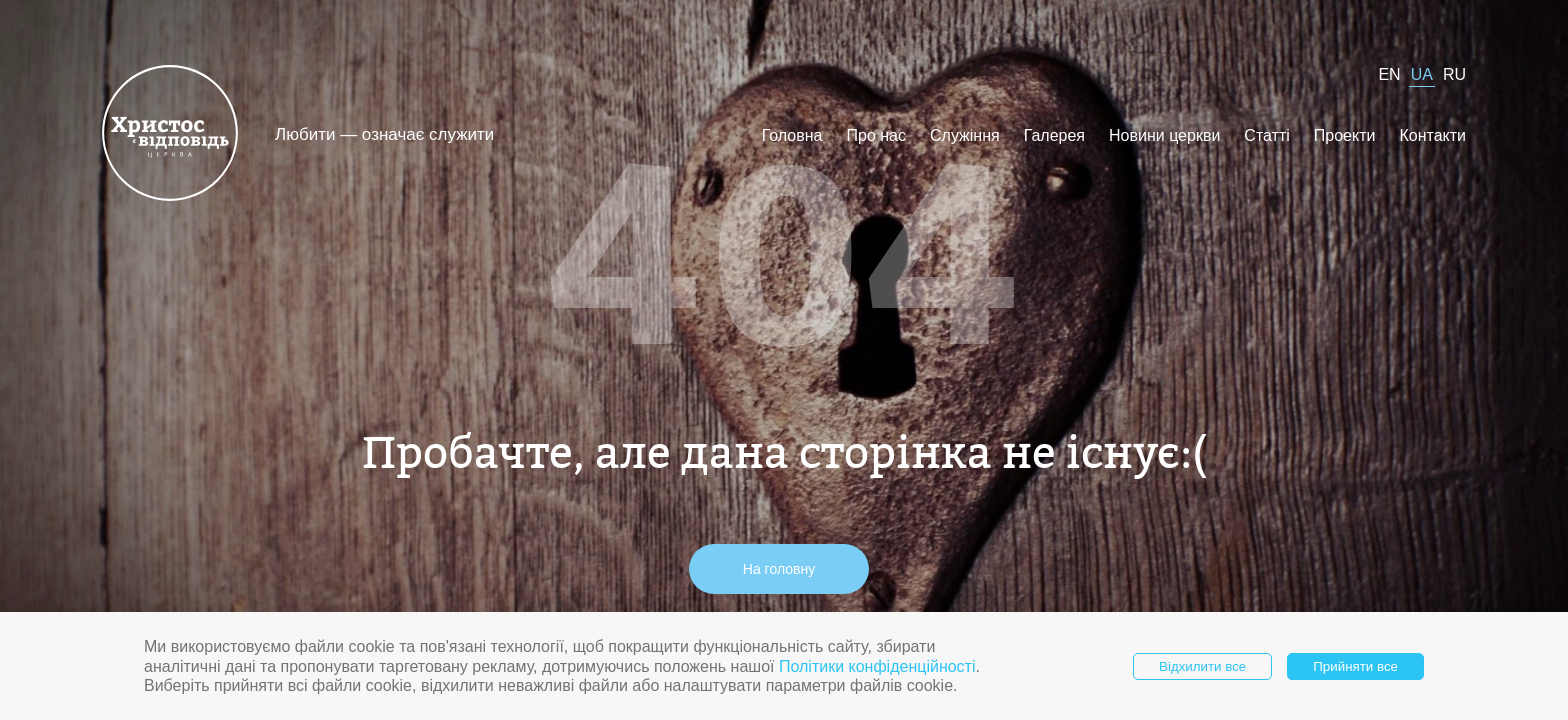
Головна (792, 135)
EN (1389, 74)
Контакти (1432, 135)
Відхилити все (1202, 666)
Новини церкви (1164, 135)
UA (1422, 74)
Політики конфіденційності (877, 666)
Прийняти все (1355, 666)
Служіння (965, 135)
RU (1454, 74)
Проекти (1345, 135)
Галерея (1054, 135)
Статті (1266, 135)
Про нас (876, 135)
